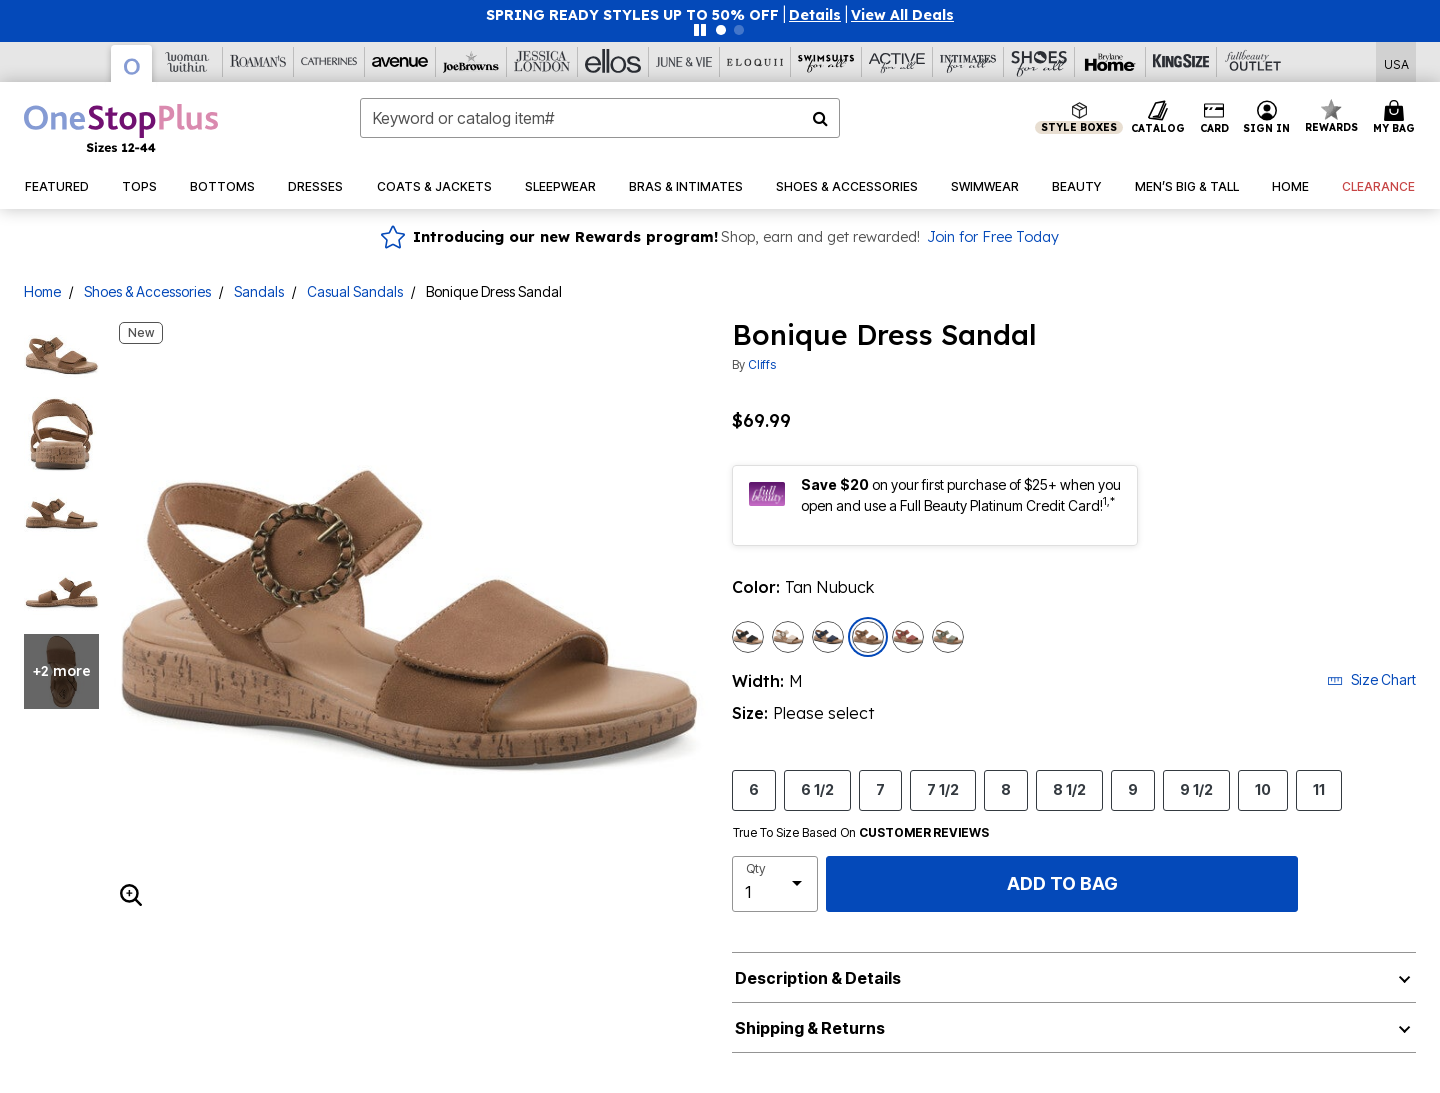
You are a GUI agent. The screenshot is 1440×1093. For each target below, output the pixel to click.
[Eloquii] (755, 62)
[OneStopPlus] (132, 63)
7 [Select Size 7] (880, 789)
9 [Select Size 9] (1133, 789)
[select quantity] (775, 884)
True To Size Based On (861, 833)
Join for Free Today (993, 237)
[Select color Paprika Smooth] (908, 637)
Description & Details (818, 978)
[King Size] (1181, 62)
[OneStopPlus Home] (121, 128)
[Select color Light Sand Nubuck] (788, 637)
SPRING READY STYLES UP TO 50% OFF (632, 15)
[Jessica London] (542, 62)
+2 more (62, 671)
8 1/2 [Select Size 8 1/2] (1069, 789)
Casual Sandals (355, 291)
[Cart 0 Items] (1397, 118)
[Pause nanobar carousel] (700, 30)
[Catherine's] (329, 62)
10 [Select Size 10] (1263, 789)
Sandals (259, 291)
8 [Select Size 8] (1006, 789)
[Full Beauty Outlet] (1252, 62)
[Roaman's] (258, 62)
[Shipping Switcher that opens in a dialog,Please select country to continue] (1396, 62)
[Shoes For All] (1039, 62)
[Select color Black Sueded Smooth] (748, 637)
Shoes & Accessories (147, 291)
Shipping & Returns (810, 1028)
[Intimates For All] (968, 62)
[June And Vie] (684, 62)
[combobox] (600, 118)
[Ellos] (613, 62)
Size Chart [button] (1371, 679)
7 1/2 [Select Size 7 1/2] (943, 789)
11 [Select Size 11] (1319, 789)
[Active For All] (897, 62)
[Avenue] (400, 62)
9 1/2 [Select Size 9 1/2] (1196, 789)
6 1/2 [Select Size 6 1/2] (817, 789)
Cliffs (762, 364)
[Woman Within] (187, 62)
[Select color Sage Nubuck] (948, 637)
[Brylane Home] (1110, 62)
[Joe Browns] (471, 62)
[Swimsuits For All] (826, 62)
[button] (815, 15)
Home (42, 291)
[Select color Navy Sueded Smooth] (828, 637)
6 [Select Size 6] (754, 789)
